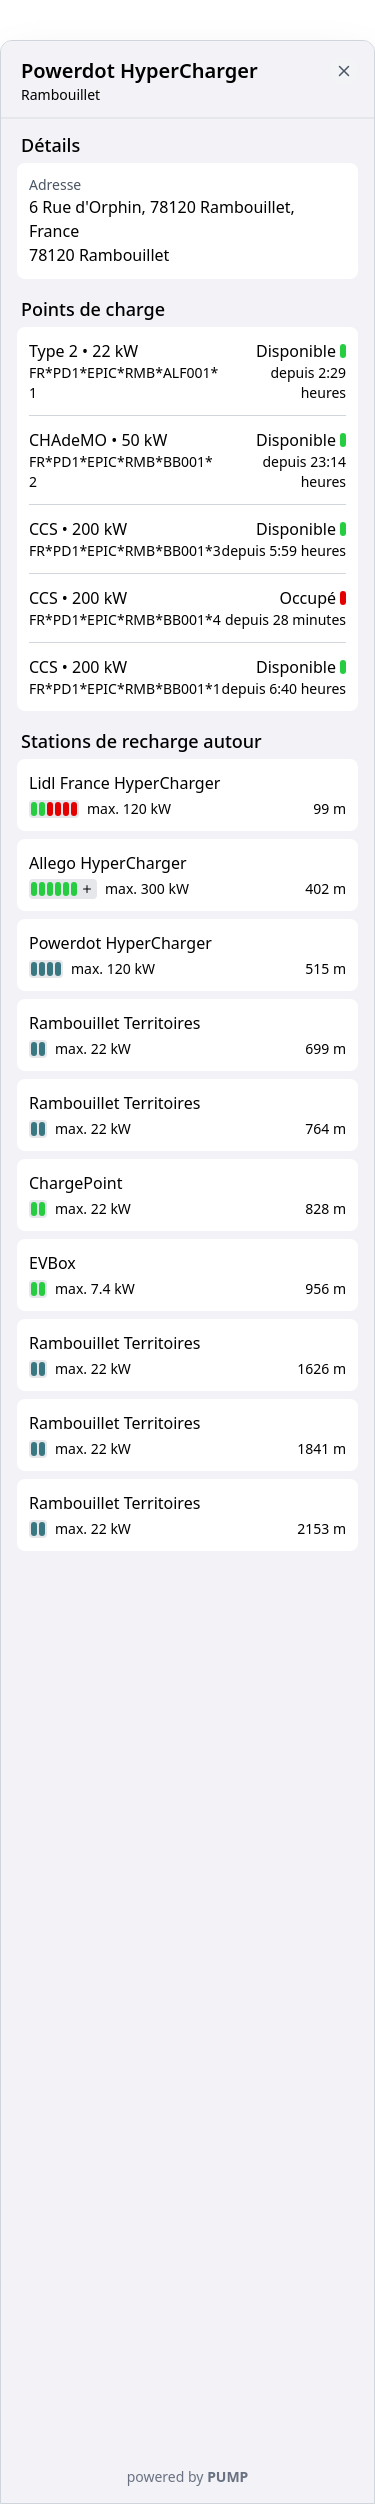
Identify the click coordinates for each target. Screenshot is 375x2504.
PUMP (227, 2476)
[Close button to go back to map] (344, 71)
